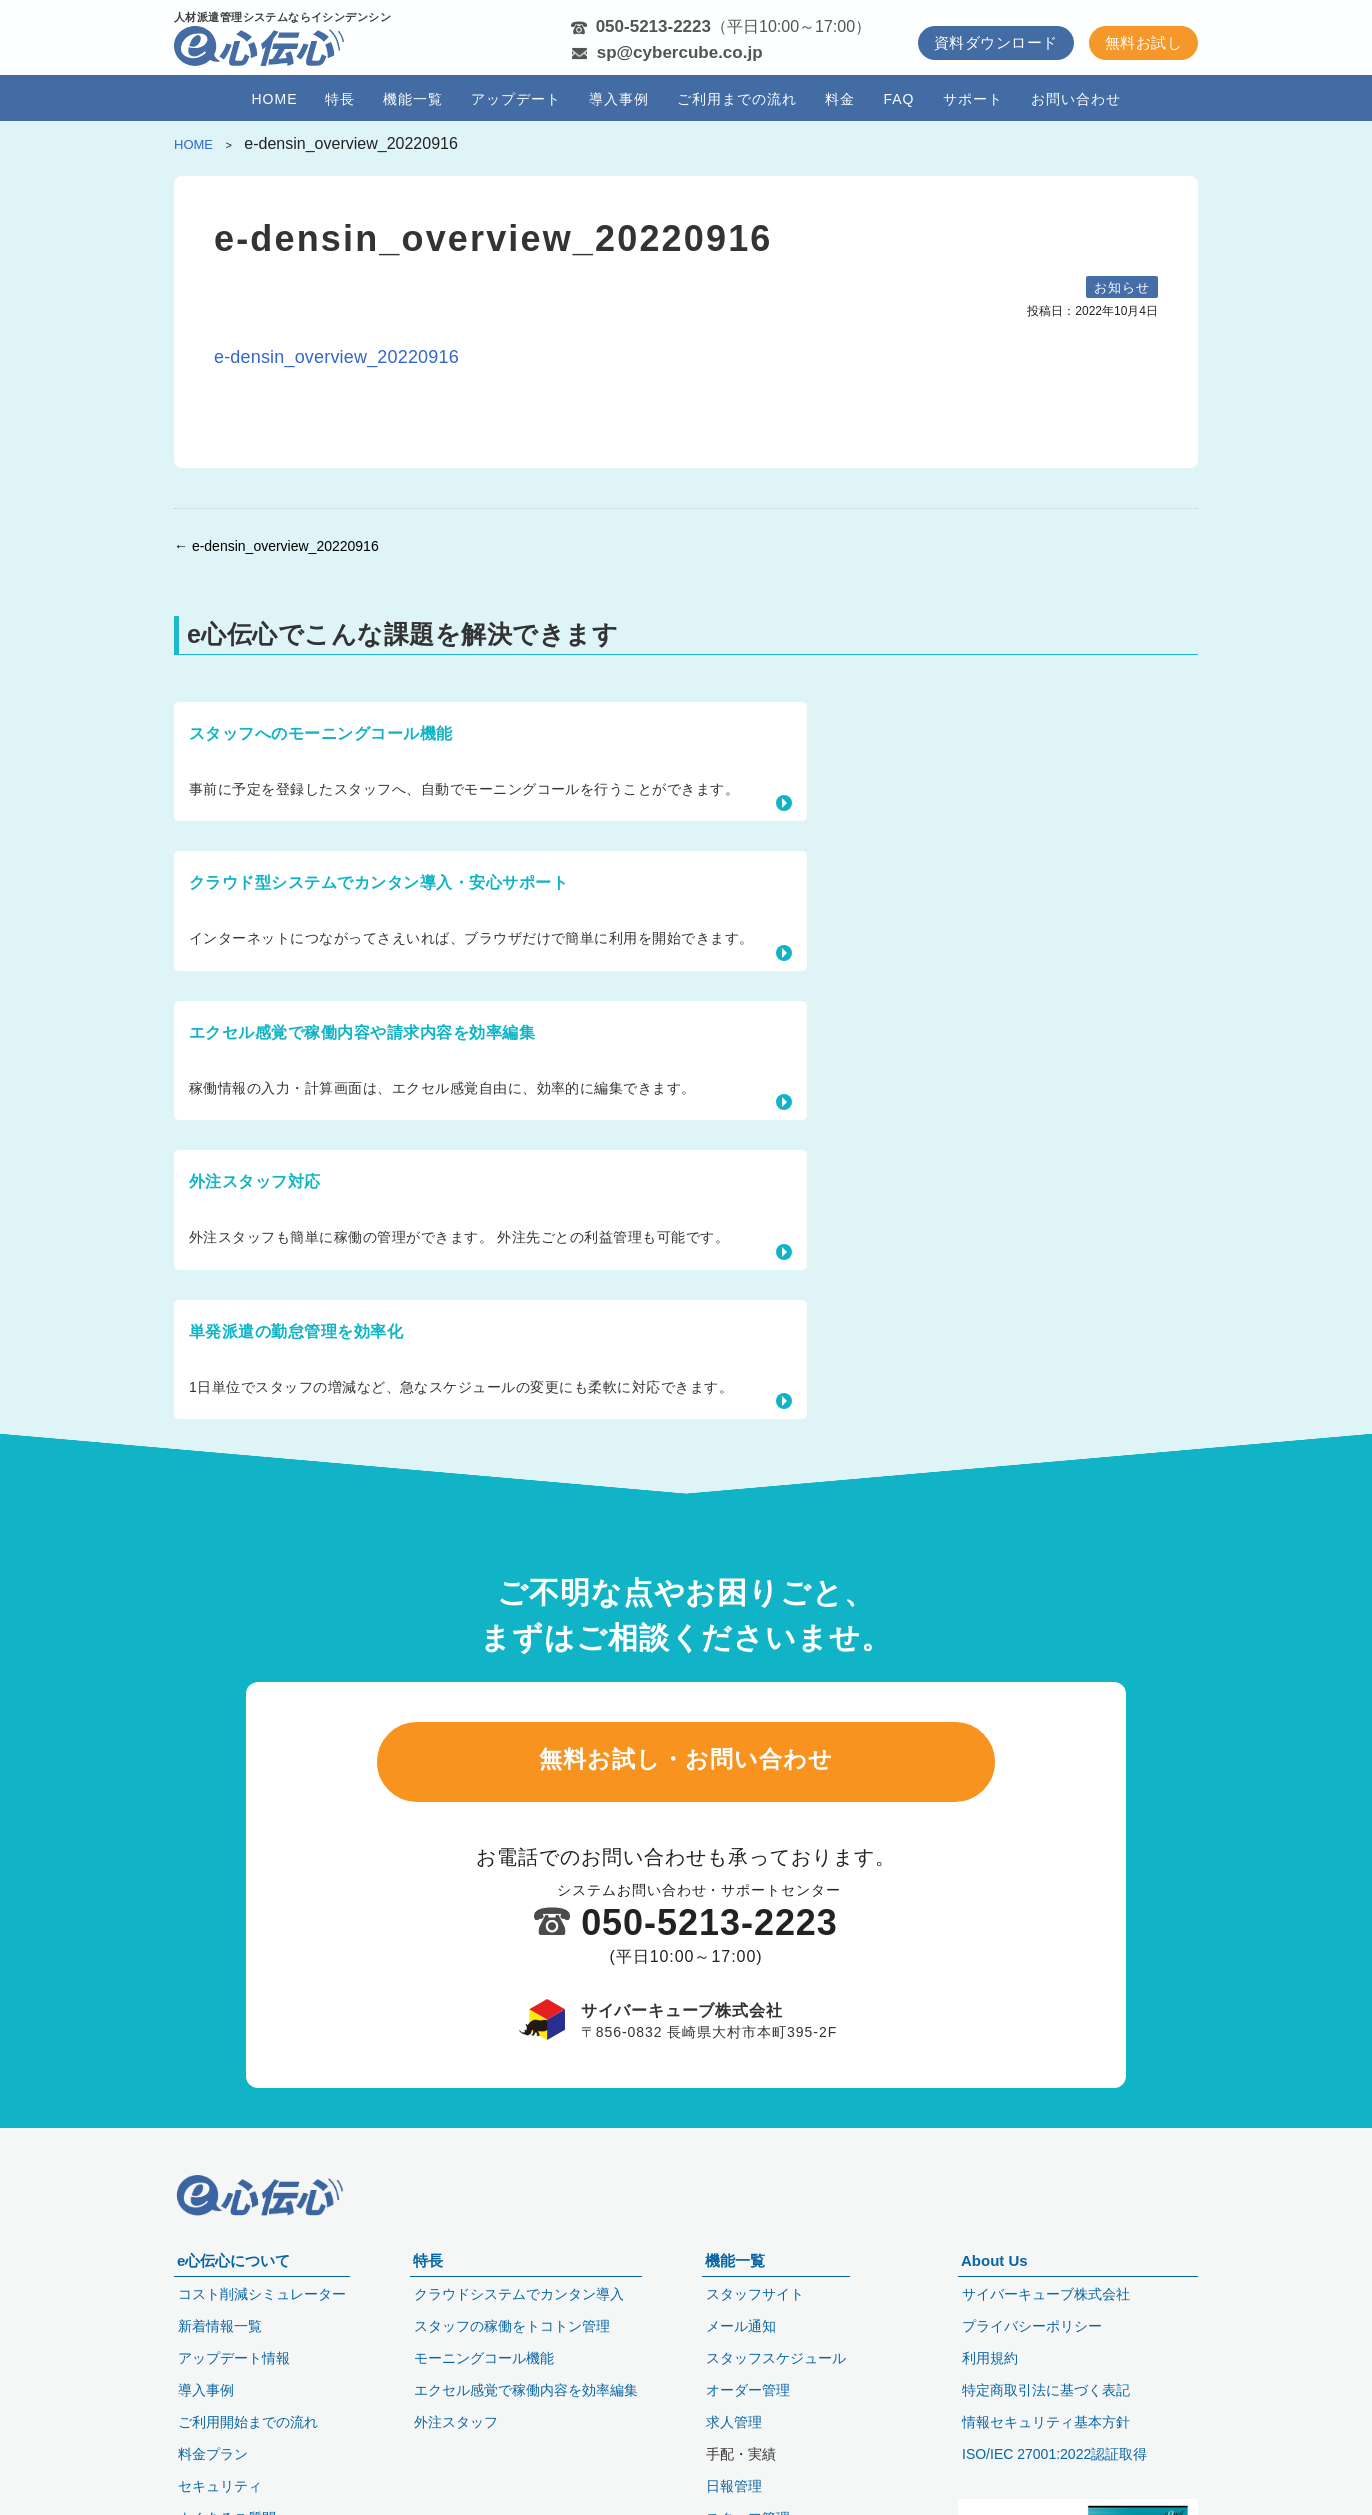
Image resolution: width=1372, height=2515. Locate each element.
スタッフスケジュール (776, 2354)
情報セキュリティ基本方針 (1046, 2418)
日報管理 (734, 2482)
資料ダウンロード (996, 42)
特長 (340, 98)
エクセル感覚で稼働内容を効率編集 (526, 2386)
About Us (994, 2256)
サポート (973, 98)
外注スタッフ (456, 2418)
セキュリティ (220, 2482)
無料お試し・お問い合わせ (686, 1397)
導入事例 (619, 98)
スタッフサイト (755, 2290)
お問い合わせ (1076, 98)
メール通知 (741, 2322)
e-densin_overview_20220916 (336, 357)
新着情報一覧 (220, 2322)
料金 (840, 98)
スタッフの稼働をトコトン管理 (512, 2322)
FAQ (898, 98)
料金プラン (213, 2450)
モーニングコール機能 (484, 2354)
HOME (274, 98)
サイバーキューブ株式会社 (1046, 2290)
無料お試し (1143, 42)
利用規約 (990, 2354)
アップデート (516, 98)
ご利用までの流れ (737, 98)
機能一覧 (413, 98)
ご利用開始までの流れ (248, 2418)
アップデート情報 (234, 2354)
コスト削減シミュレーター (262, 2290)
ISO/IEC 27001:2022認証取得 (1054, 2450)
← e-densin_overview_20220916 (276, 546)
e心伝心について (233, 2256)
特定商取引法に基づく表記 (1046, 2386)
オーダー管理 (748, 2386)
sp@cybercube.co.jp (680, 52)
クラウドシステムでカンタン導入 (519, 2290)
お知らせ (1122, 287)
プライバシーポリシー (1032, 2322)
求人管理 (734, 2418)
